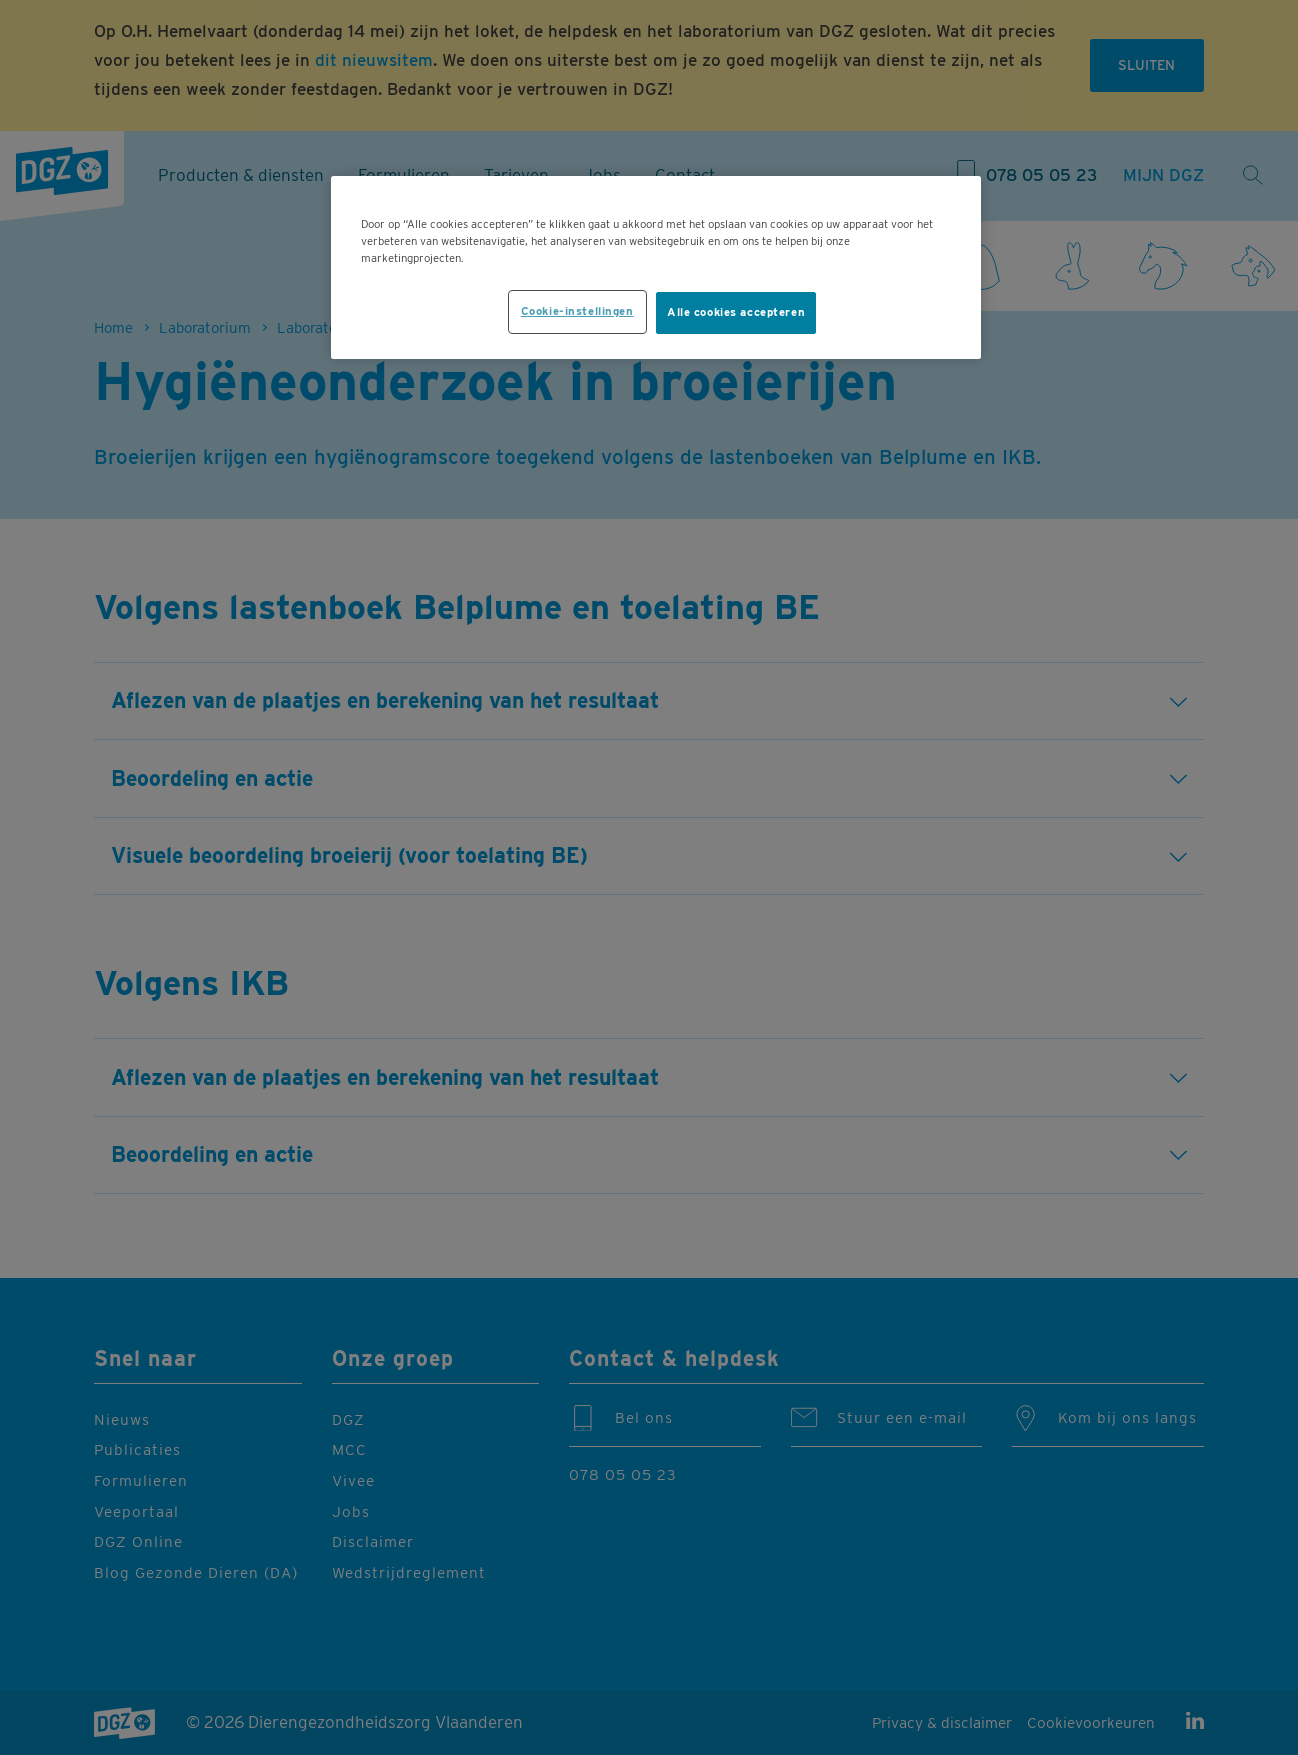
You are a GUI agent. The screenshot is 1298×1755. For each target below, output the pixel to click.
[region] (656, 267)
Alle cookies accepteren (736, 312)
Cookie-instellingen (577, 311)
